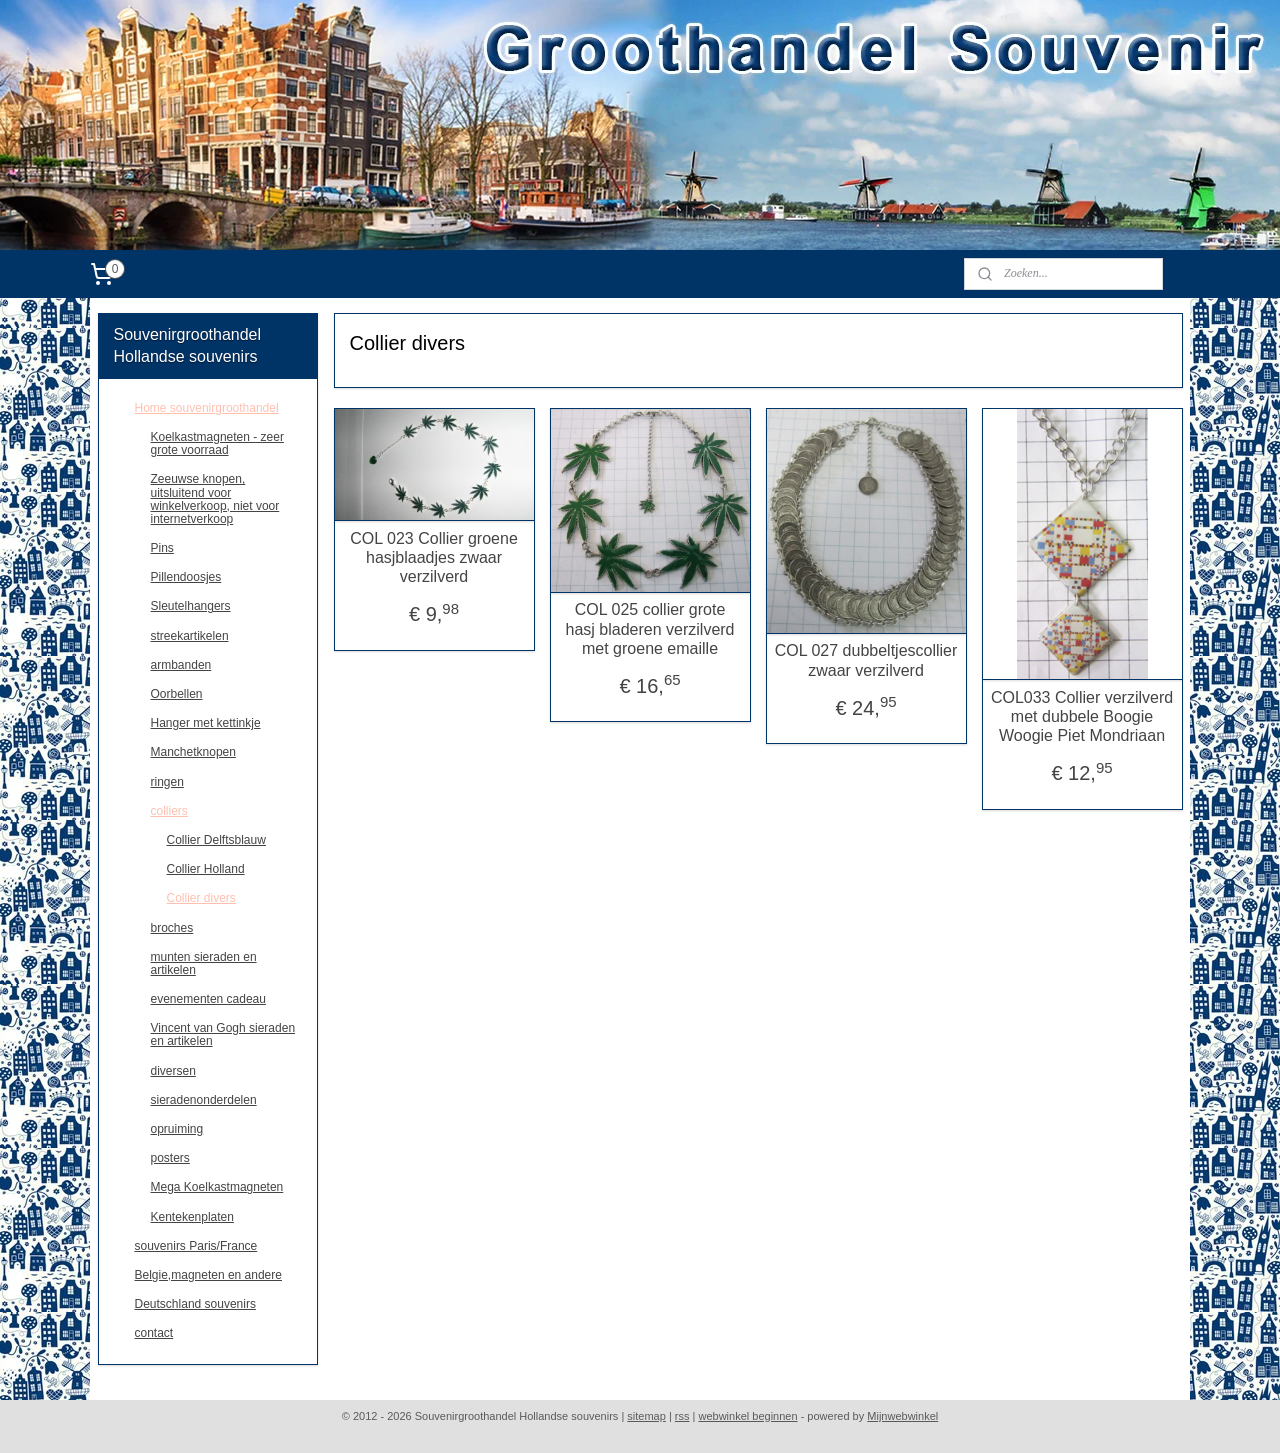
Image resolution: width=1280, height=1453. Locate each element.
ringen (167, 782)
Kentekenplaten (192, 1217)
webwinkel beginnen (748, 1416)
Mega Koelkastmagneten (217, 1187)
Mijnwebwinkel (902, 1416)
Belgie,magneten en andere (208, 1275)
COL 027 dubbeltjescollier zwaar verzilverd (865, 660)
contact (154, 1333)
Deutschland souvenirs (195, 1304)
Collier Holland (206, 869)
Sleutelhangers (191, 606)
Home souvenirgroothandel (207, 408)
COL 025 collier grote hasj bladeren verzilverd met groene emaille (649, 628)
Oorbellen (177, 694)
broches (172, 928)
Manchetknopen (193, 752)
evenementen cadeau (208, 999)
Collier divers (201, 898)
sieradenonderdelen (204, 1100)
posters (170, 1158)
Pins (162, 548)
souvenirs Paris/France (196, 1246)
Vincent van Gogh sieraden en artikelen (223, 1034)
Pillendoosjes (186, 577)
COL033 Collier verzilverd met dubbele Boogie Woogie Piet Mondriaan (1082, 716)
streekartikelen (190, 636)
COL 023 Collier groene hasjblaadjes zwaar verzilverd (434, 557)
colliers (169, 811)
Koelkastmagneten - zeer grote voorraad (217, 443)
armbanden (181, 665)
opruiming (177, 1129)
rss (682, 1416)
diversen (173, 1071)
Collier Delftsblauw (216, 840)
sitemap (646, 1416)
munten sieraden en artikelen (204, 963)
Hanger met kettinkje (206, 723)
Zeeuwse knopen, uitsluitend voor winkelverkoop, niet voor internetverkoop (215, 499)
